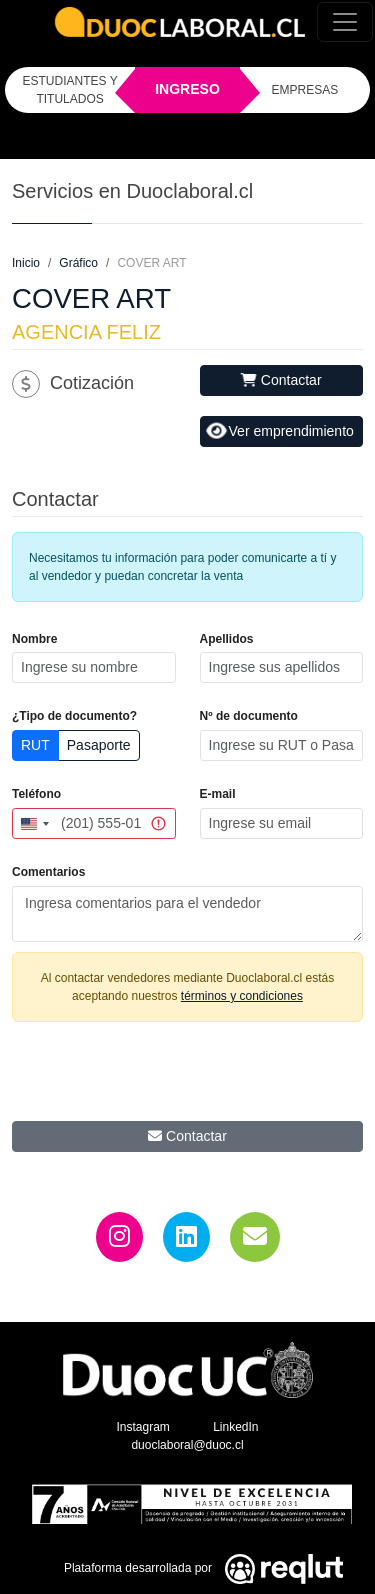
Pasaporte (99, 745)
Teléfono (36, 794)
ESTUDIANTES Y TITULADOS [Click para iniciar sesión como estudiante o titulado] (70, 90)
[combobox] (34, 823)
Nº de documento (249, 716)
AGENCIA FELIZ (86, 332)
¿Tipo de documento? (74, 716)
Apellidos (227, 639)
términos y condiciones (242, 996)
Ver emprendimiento (279, 430)
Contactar (281, 380)
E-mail (218, 794)
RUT (35, 745)
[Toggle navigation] (345, 22)
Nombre (34, 639)
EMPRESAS (305, 90)
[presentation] (188, 1077)
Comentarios (48, 872)
